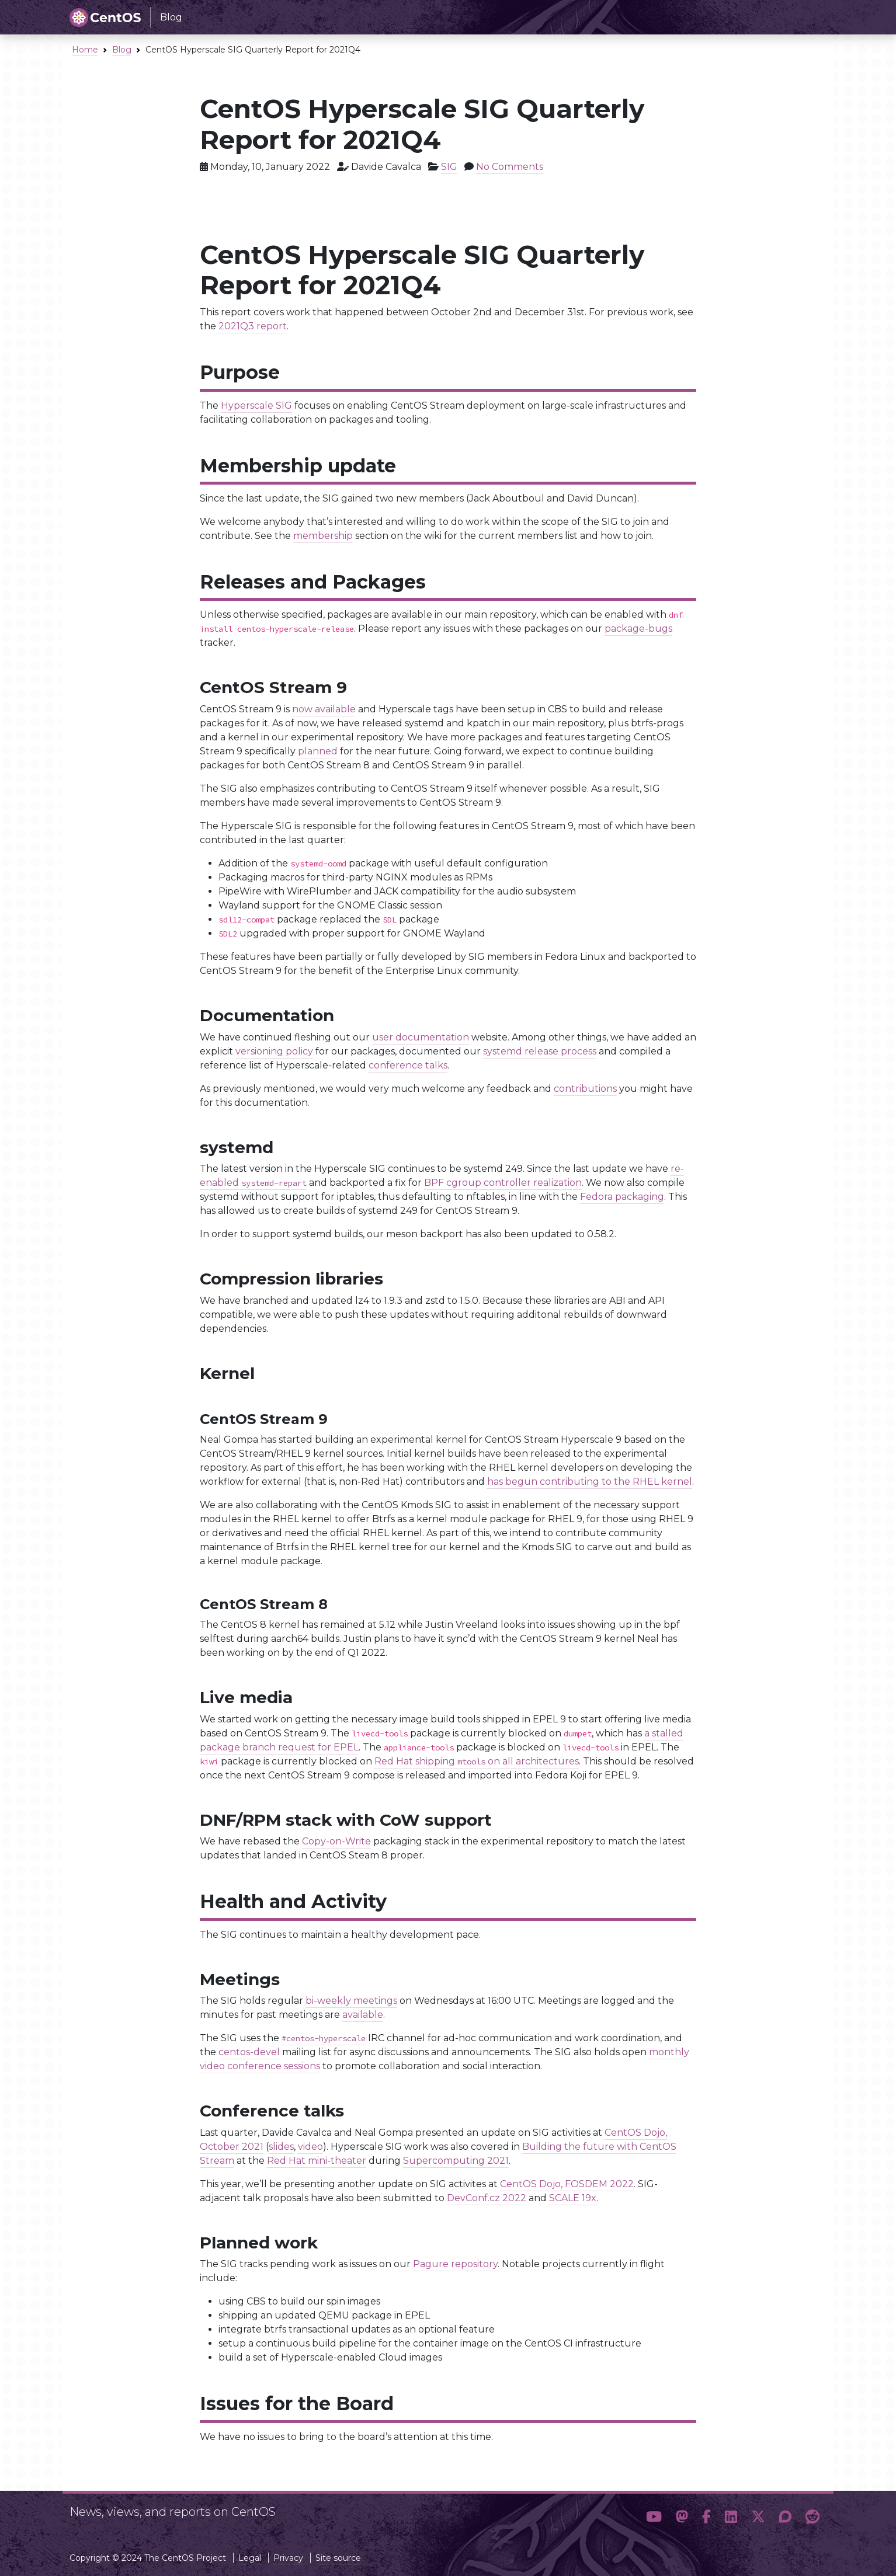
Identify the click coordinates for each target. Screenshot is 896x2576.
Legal (249, 2558)
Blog (121, 49)
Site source (338, 2558)
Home (85, 49)
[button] (654, 2517)
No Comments (509, 166)
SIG (449, 166)
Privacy (288, 2558)
